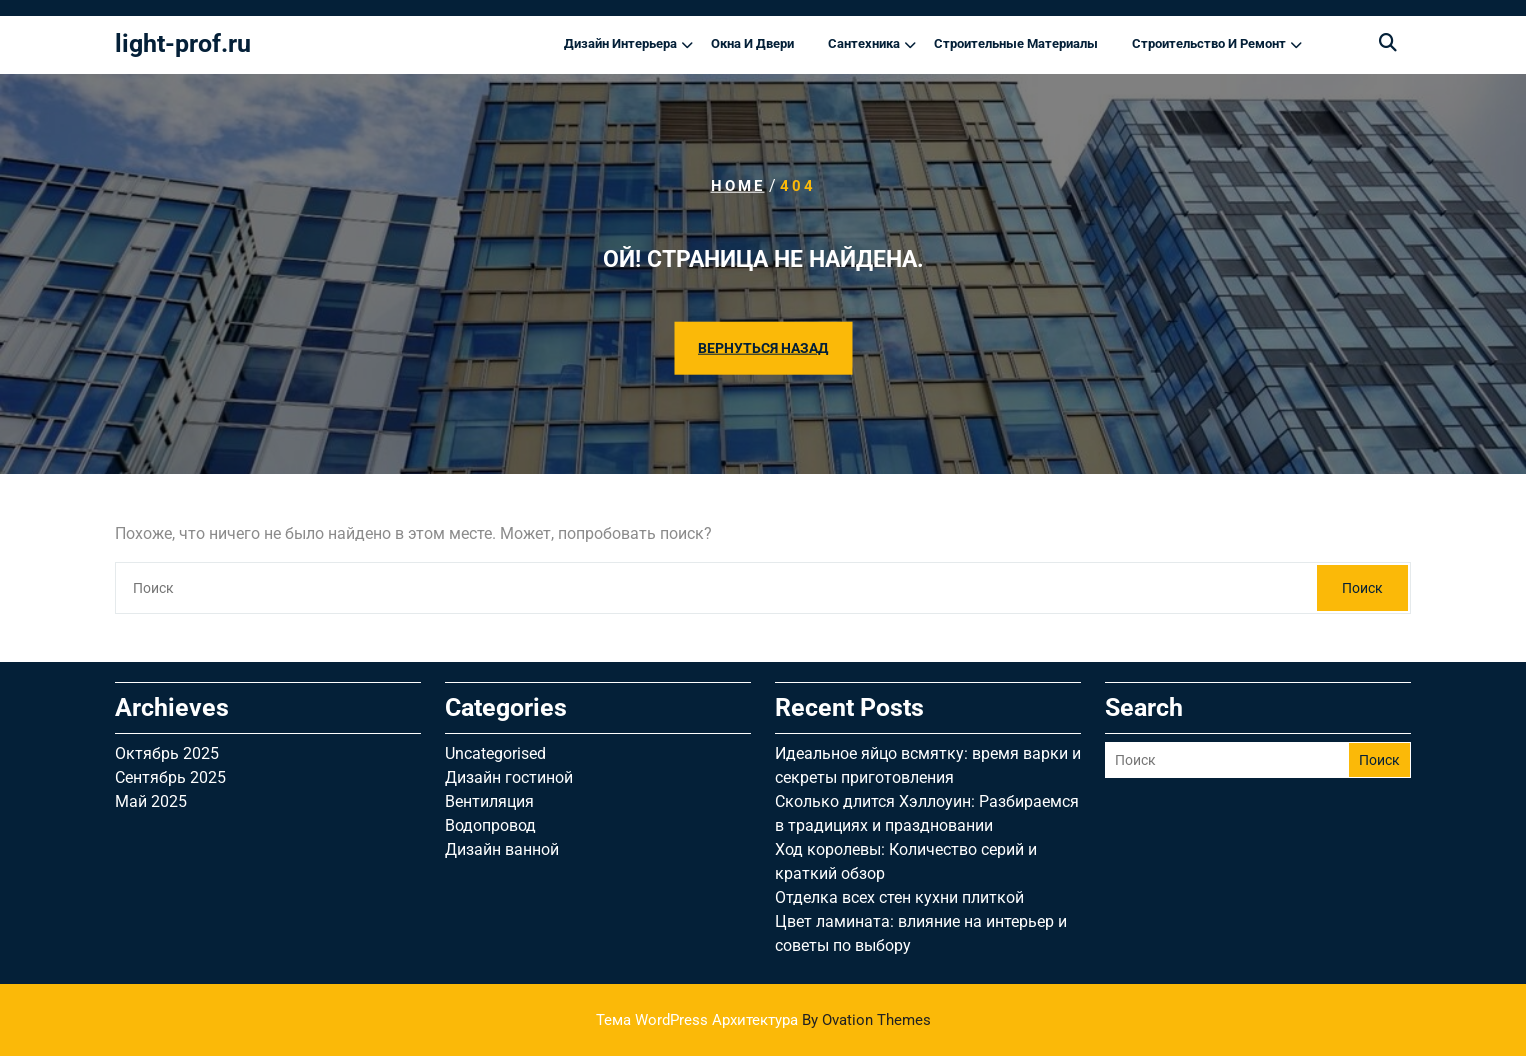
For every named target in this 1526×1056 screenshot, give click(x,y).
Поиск (1362, 588)
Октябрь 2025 (167, 753)
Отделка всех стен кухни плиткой (899, 897)
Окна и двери (752, 43)
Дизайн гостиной (509, 777)
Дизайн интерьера (620, 43)
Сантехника (864, 43)
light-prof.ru (183, 43)
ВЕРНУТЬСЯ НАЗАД (763, 347)
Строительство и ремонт (1209, 43)
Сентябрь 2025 (170, 777)
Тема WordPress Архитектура (763, 1020)
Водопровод (490, 825)
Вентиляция (489, 801)
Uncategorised (495, 753)
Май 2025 (151, 801)
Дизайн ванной (502, 849)
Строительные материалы (1016, 43)
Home (738, 186)
